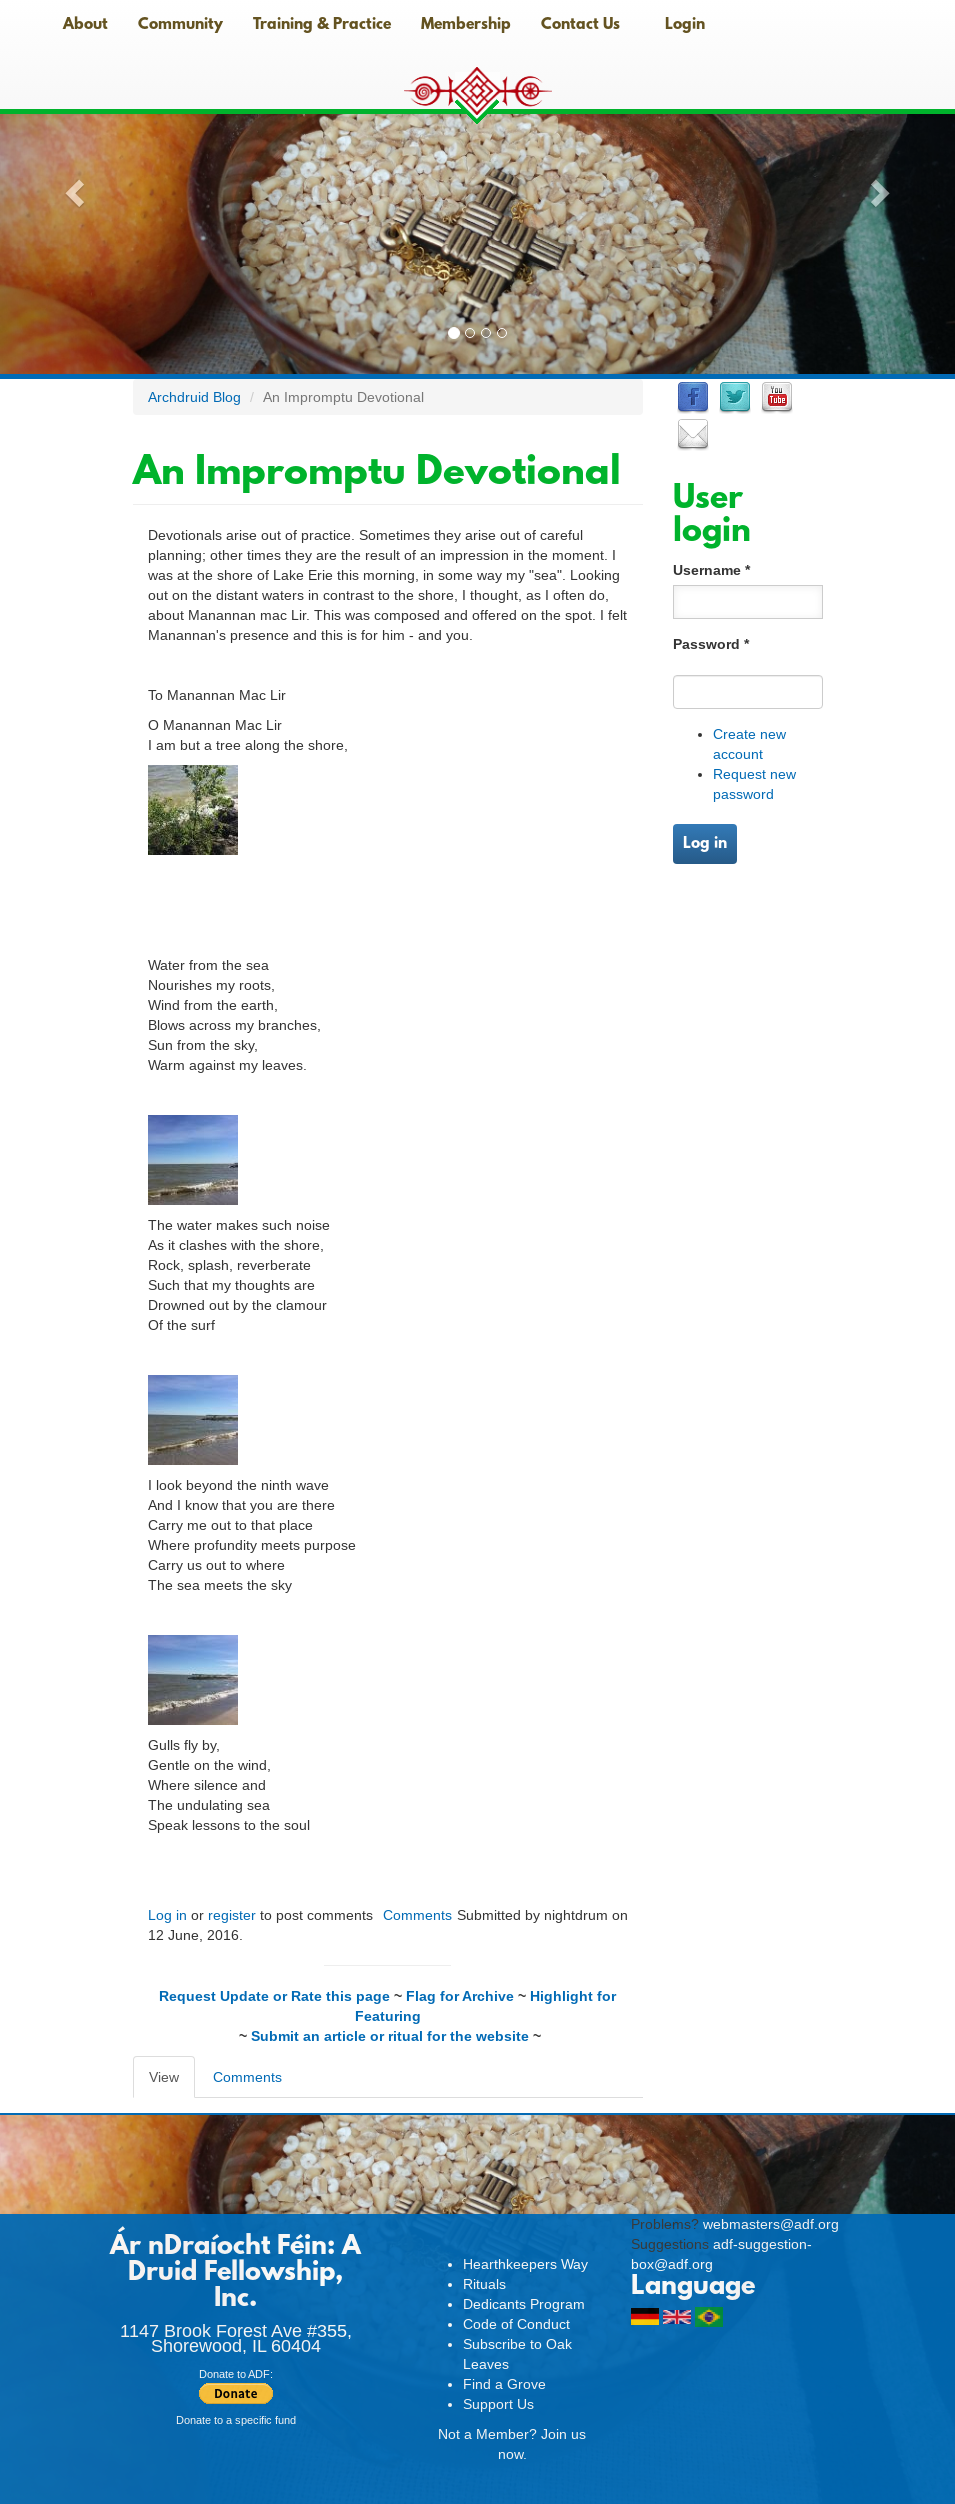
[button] (71, 187)
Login (685, 25)
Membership (466, 25)
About (85, 25)
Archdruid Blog (194, 397)
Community (180, 25)
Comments (417, 1915)
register (232, 1915)
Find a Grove (504, 2384)
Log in (167, 1915)
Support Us (498, 2404)
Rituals (484, 2284)
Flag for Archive (460, 1996)
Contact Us (580, 25)
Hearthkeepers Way (525, 2264)
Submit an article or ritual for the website (390, 2036)
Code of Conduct (516, 2324)
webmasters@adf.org (771, 2224)
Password (711, 644)
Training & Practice (322, 25)
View (172, 2082)
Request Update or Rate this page (274, 1996)
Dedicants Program (524, 2304)
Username (711, 570)
